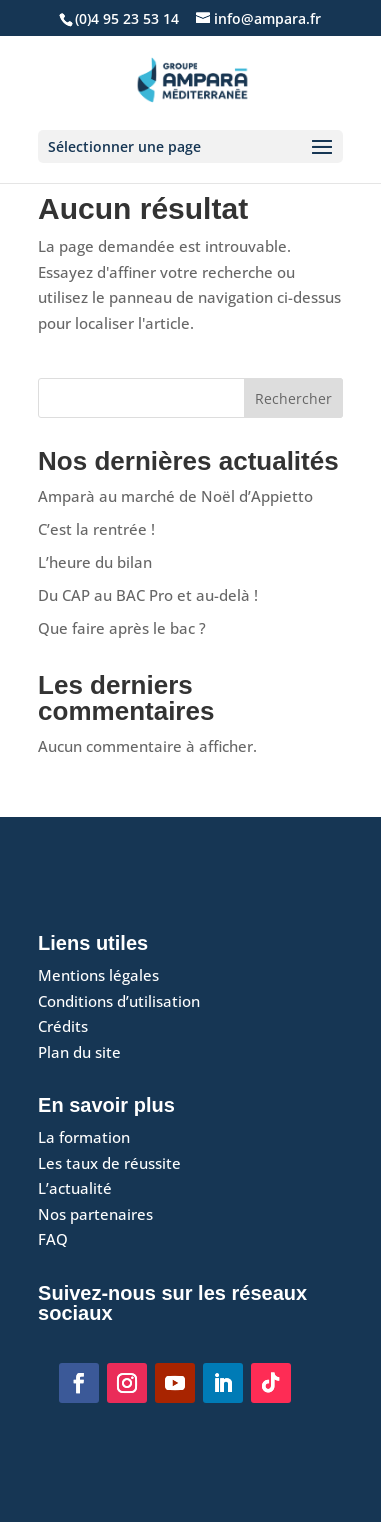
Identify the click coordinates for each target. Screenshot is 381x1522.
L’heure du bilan (95, 562)
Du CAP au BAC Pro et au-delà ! (148, 595)
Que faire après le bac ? (122, 628)
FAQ (53, 1239)
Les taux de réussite (109, 1163)
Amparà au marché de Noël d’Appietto (175, 496)
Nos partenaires (95, 1214)
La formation (84, 1137)
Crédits (63, 1026)
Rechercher (293, 398)
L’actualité (75, 1188)
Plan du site (79, 1052)
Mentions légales (98, 975)
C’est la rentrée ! (96, 529)
